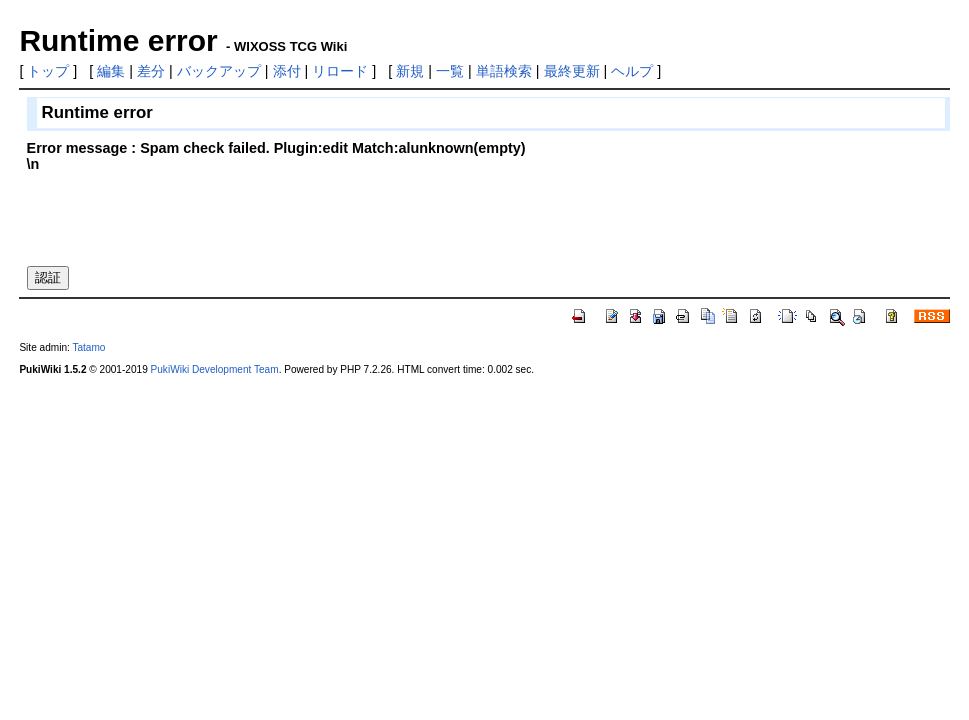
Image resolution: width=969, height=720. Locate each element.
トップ (48, 71)
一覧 (450, 71)
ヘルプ (632, 71)
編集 (111, 71)
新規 (410, 71)
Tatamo (88, 347)
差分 (151, 71)
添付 (287, 71)
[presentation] (179, 211)
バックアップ (219, 71)
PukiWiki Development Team (215, 369)
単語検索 (504, 71)
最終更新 (572, 71)
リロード (340, 71)
